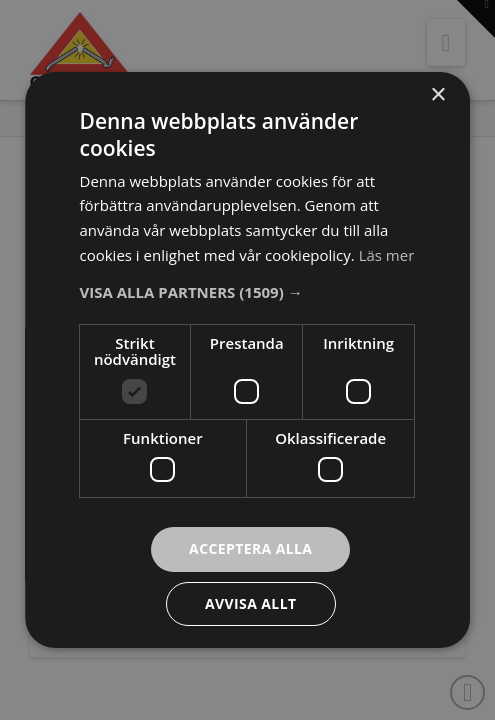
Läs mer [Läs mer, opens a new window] (387, 255)
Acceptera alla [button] (250, 548)
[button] (248, 292)
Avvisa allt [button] (250, 603)
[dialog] (247, 360)
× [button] (437, 95)
